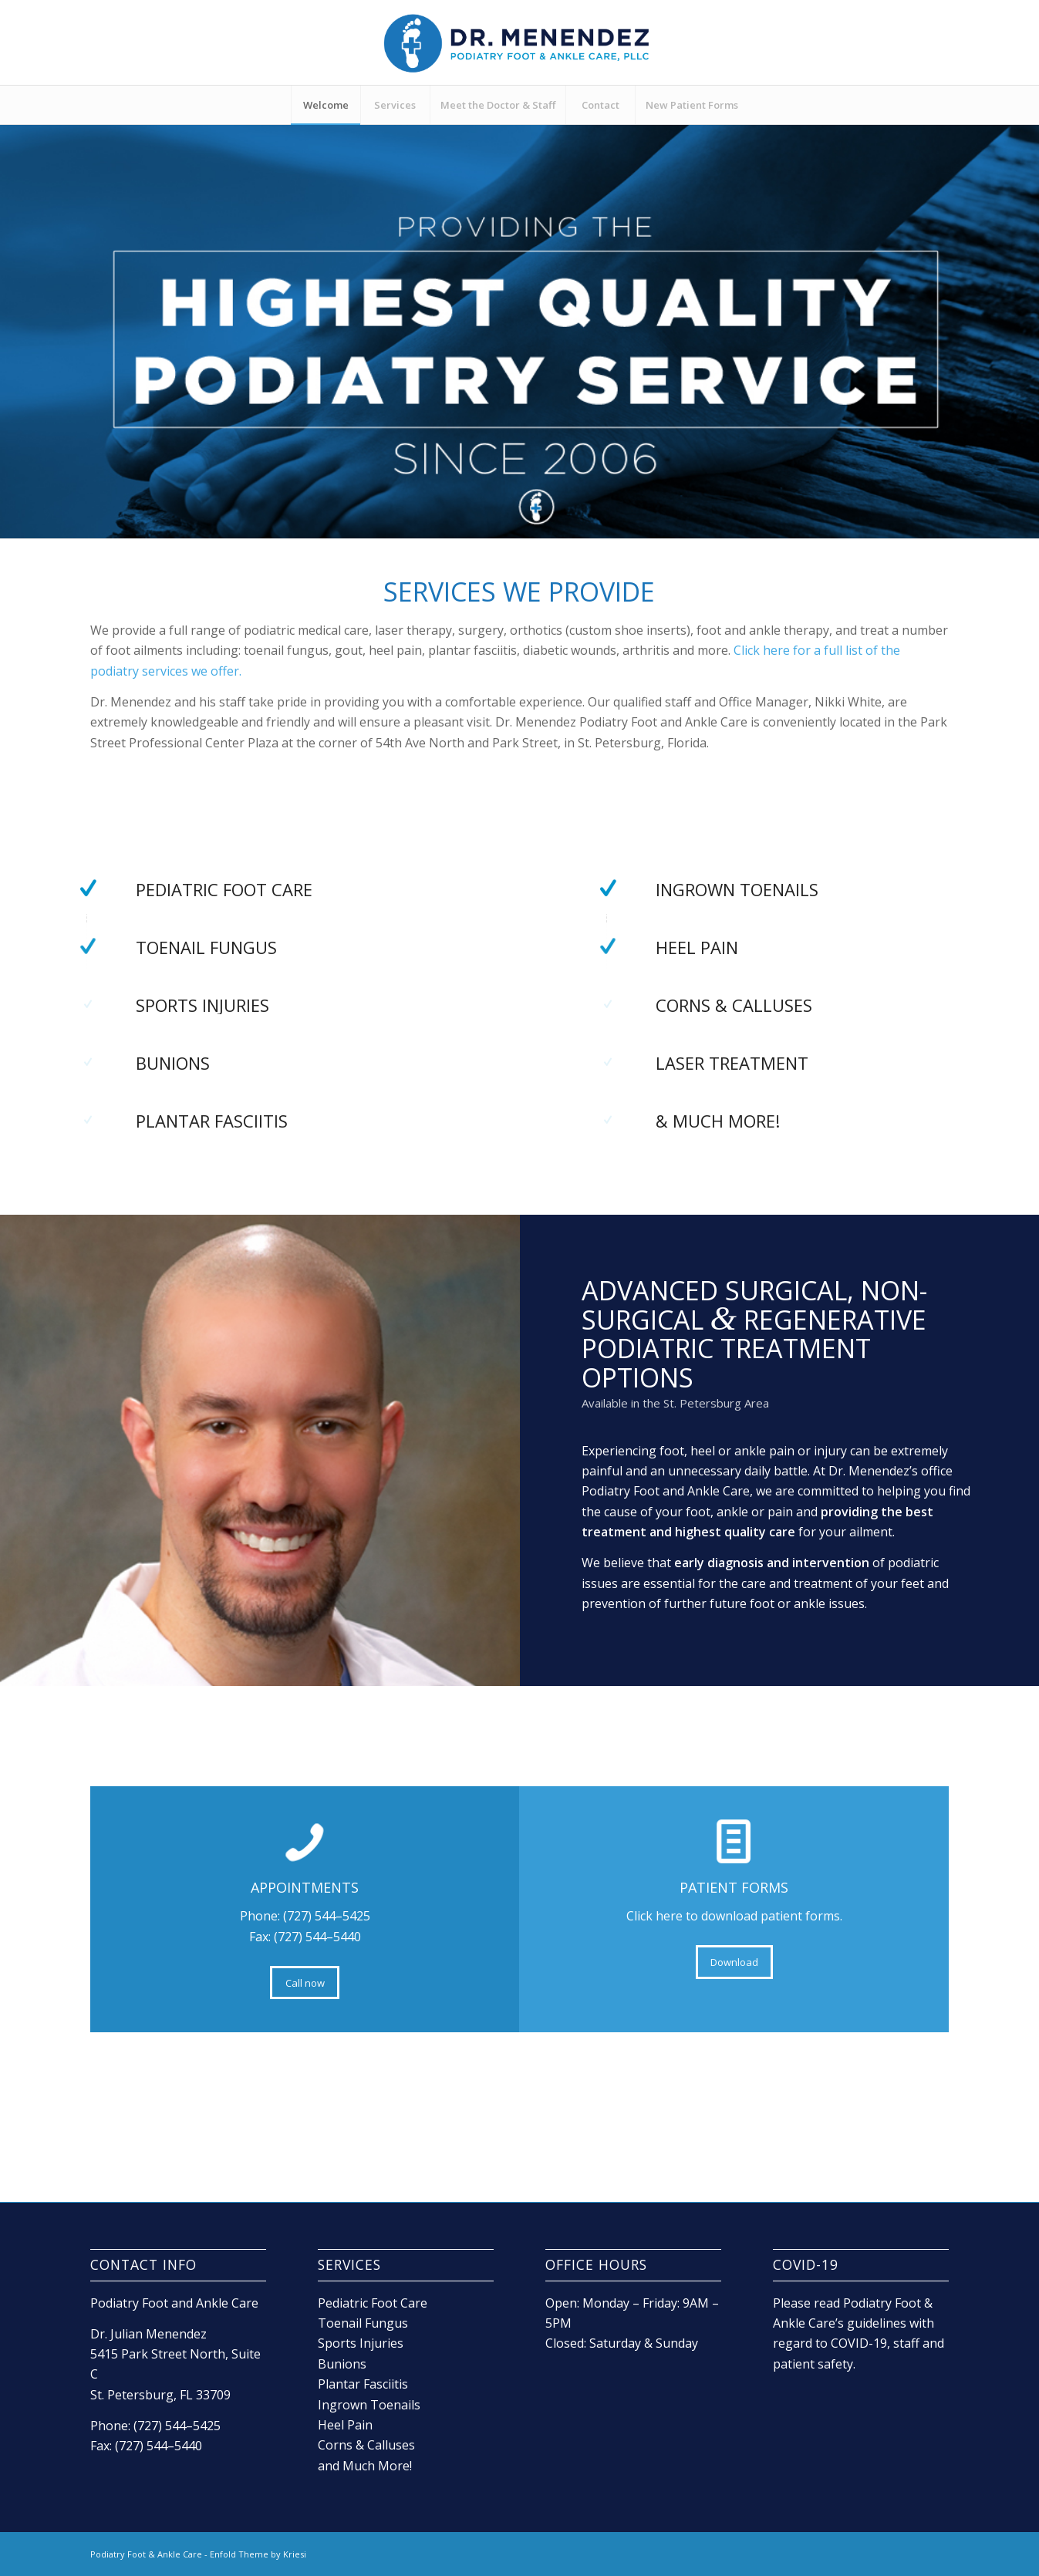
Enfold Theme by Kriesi (258, 2554)
